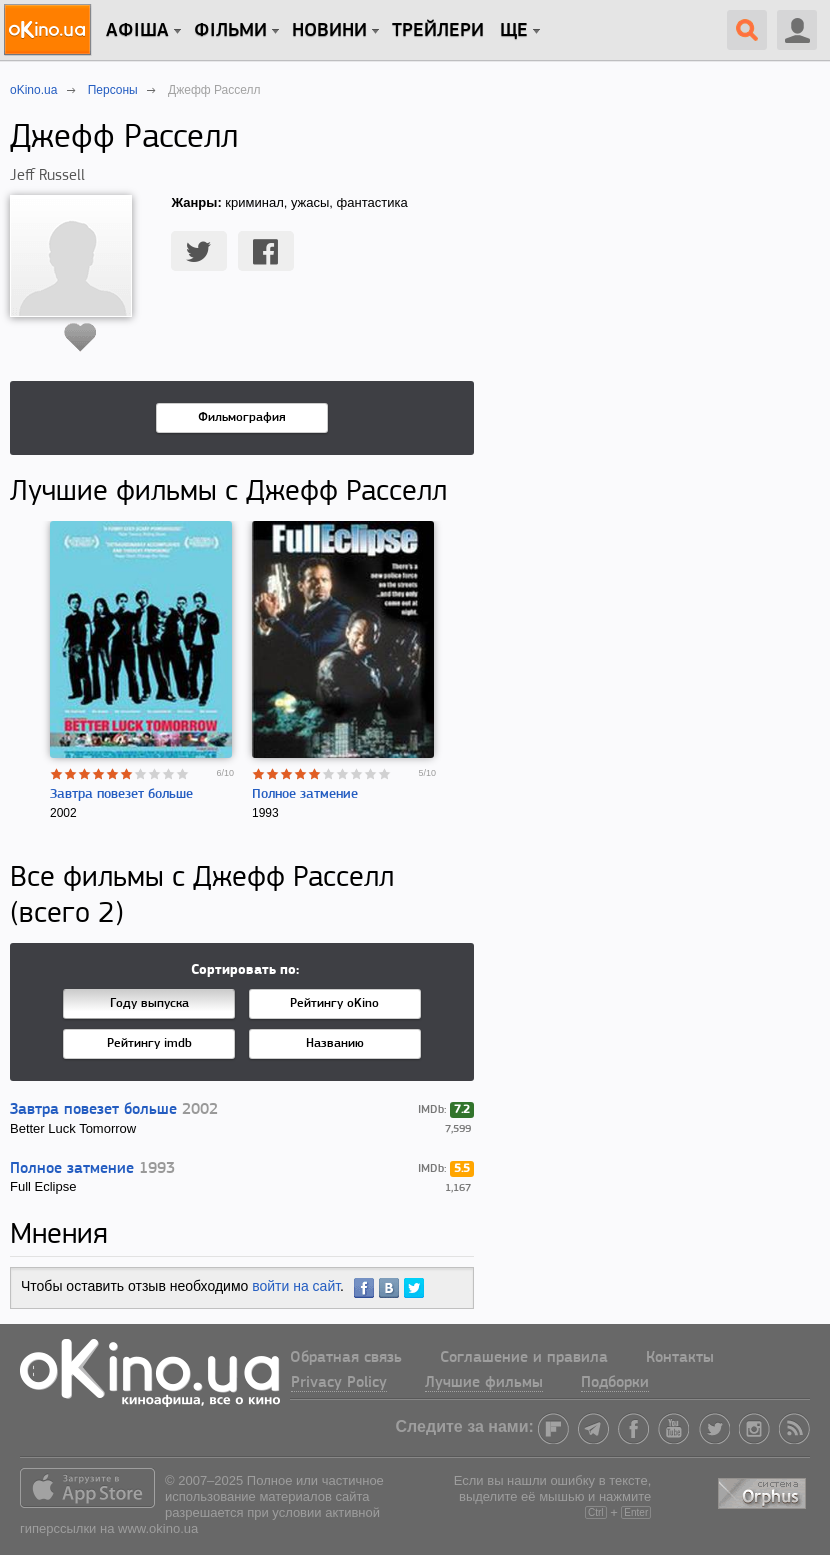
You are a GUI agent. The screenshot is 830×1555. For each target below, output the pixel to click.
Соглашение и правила (524, 1358)
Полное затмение (305, 794)
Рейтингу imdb (149, 1043)
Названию (335, 1043)
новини (329, 31)
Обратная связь (346, 1358)
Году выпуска (149, 1003)
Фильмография (242, 417)
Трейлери (438, 31)
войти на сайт (296, 1286)
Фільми (230, 31)
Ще (514, 31)
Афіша (137, 31)
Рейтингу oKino (334, 1003)
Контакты (680, 1358)
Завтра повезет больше (121, 794)
